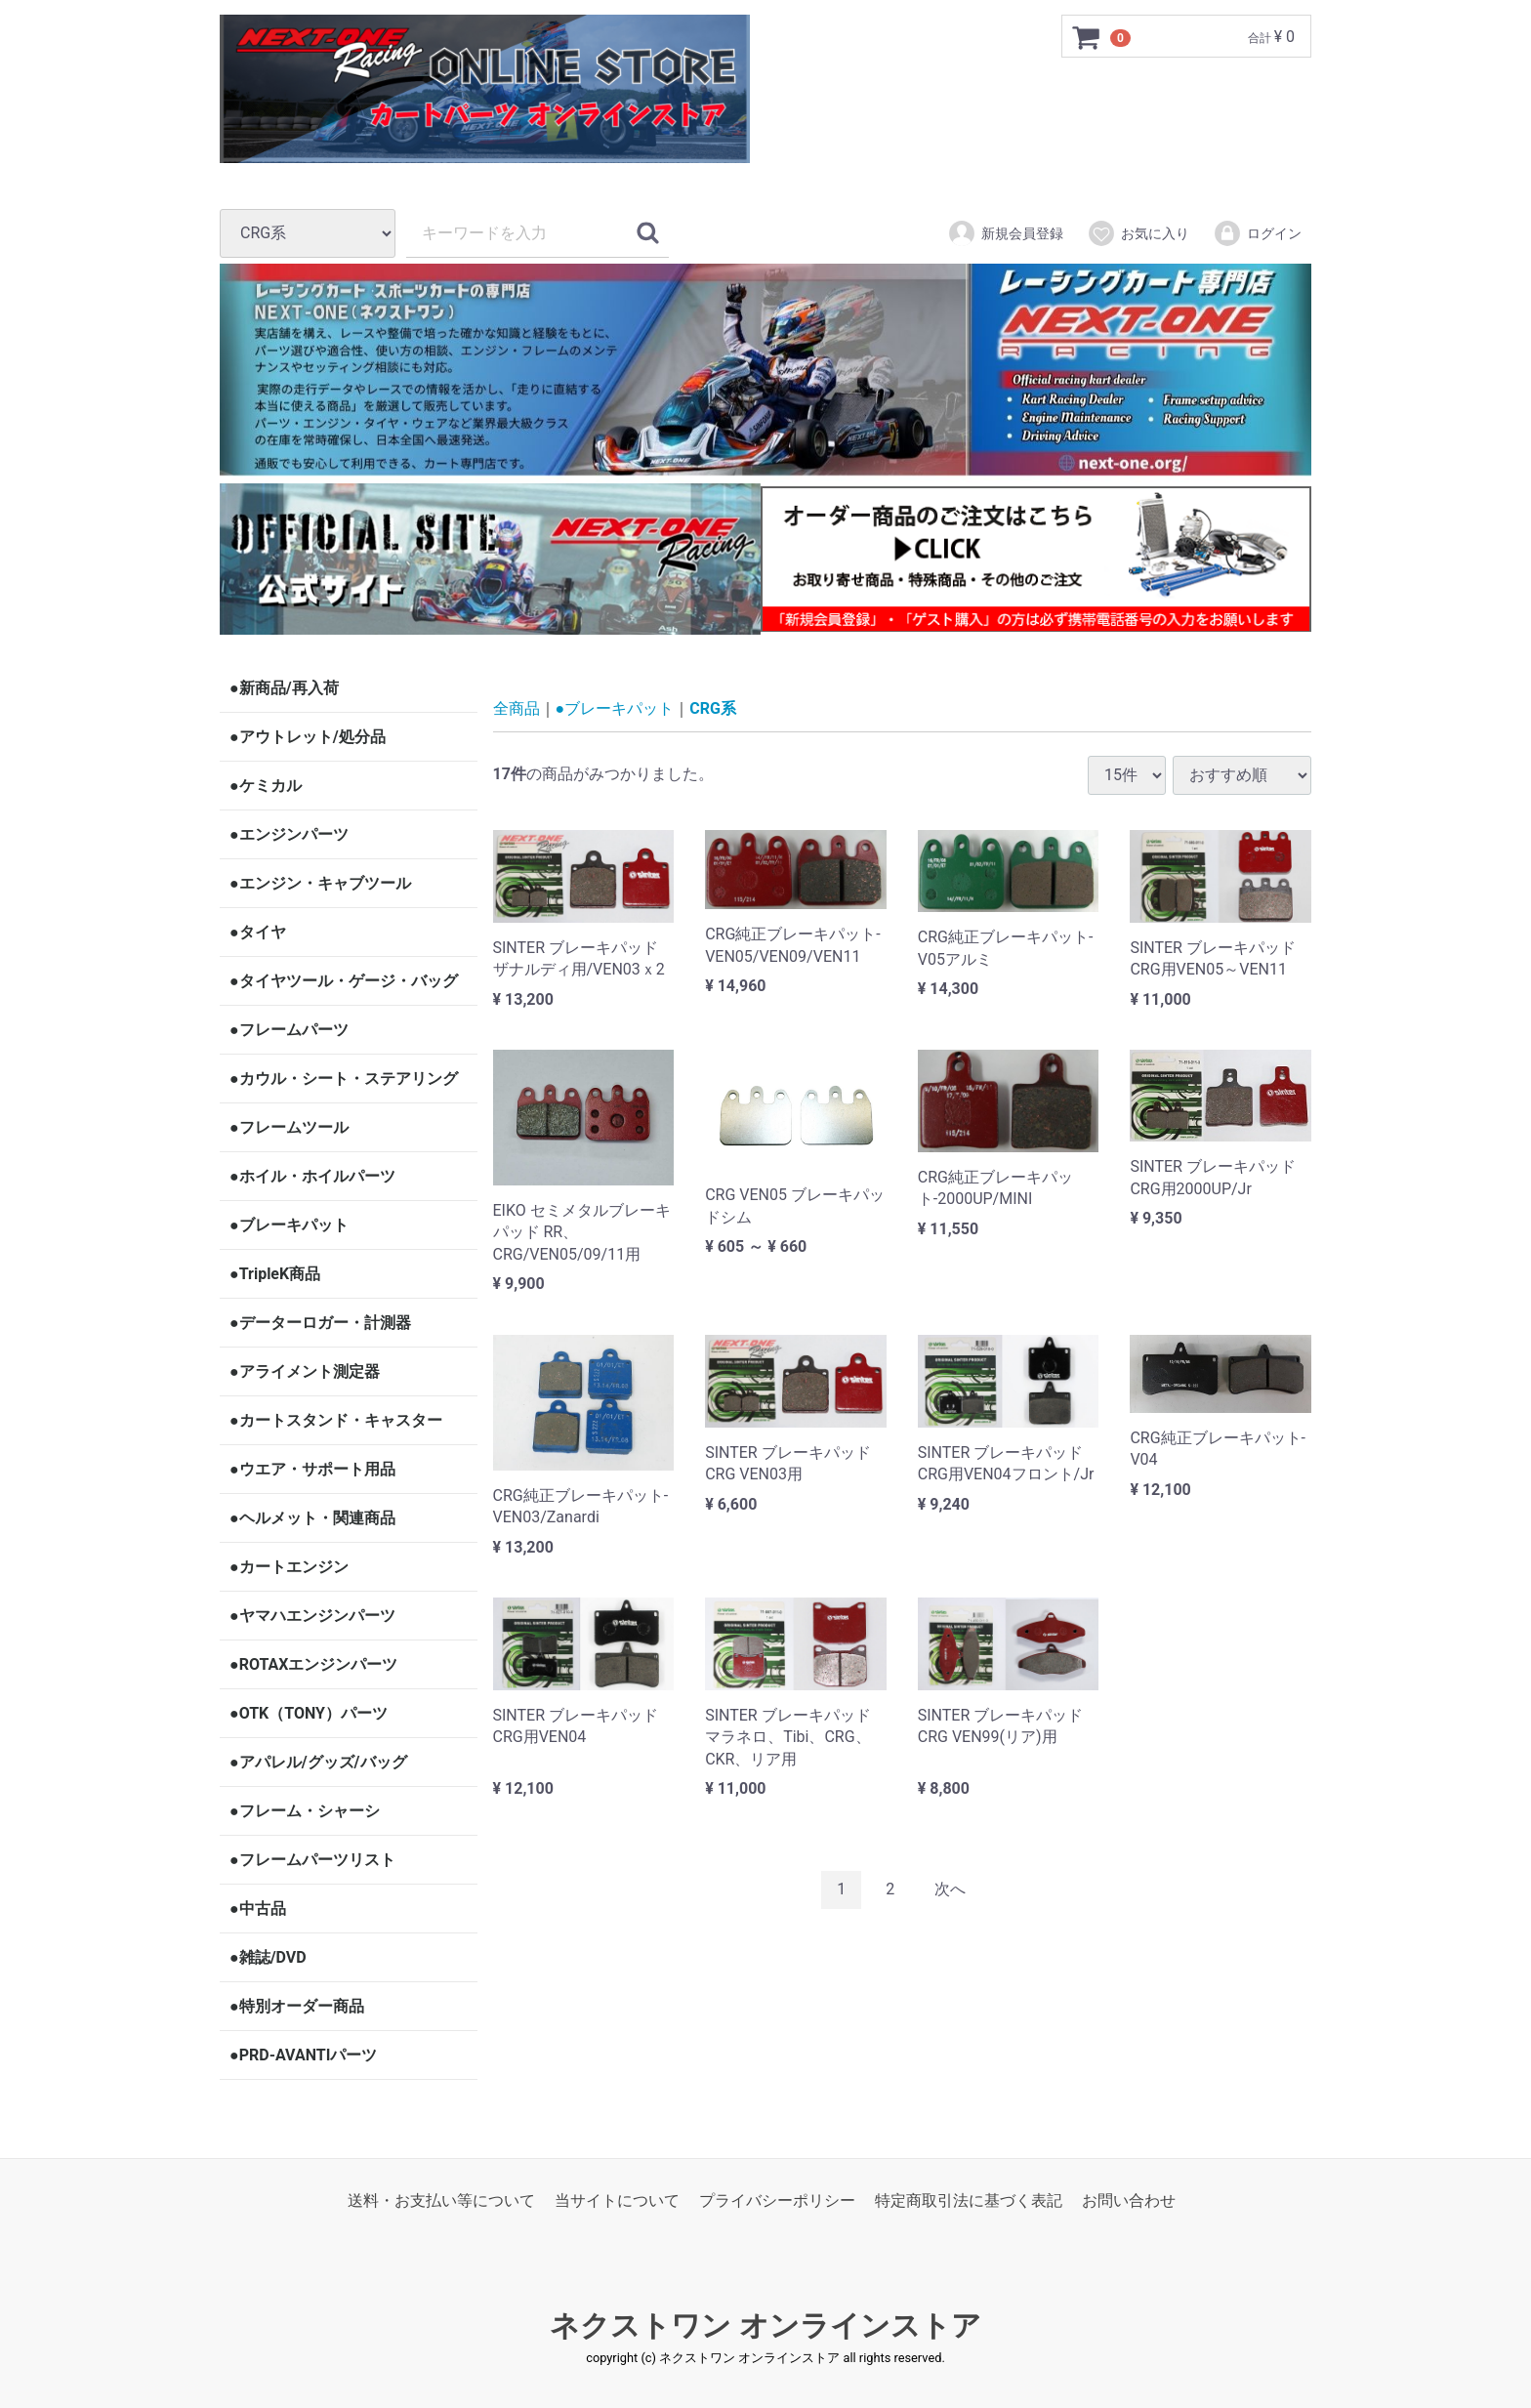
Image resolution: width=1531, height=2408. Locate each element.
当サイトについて (617, 2200)
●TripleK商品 (274, 1274)
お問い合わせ (1129, 2200)
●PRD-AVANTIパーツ (303, 2055)
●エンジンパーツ (289, 834)
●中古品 (257, 1908)
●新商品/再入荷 (284, 688)
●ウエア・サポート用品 (312, 1469)
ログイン (1257, 233)
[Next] (950, 1889)
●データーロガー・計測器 (320, 1322)
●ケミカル (265, 785)
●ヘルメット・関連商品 (312, 1518)
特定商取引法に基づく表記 (968, 2200)
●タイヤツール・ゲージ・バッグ (343, 981)
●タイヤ (257, 932)
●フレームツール (289, 1127)
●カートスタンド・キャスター (335, 1420)
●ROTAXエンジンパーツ (313, 1664)
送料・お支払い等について (441, 2200)
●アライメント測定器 (304, 1371)
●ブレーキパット (289, 1225)
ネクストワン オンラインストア (765, 2325)
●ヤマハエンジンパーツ (312, 1615)
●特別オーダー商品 (296, 2006)
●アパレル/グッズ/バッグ (318, 1762)
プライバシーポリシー (777, 2200)
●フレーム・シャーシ (304, 1811)
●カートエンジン (289, 1566)
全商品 (516, 708)
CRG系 (712, 708)
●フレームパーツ (289, 1029)
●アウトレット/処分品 (307, 736)
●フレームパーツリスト (312, 1859)
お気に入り (1138, 233)
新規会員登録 (1005, 233)
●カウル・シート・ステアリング (343, 1078)
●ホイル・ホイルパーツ (312, 1176)
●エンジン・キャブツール (320, 883)
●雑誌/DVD (268, 1957)
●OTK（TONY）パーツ (308, 1713)
